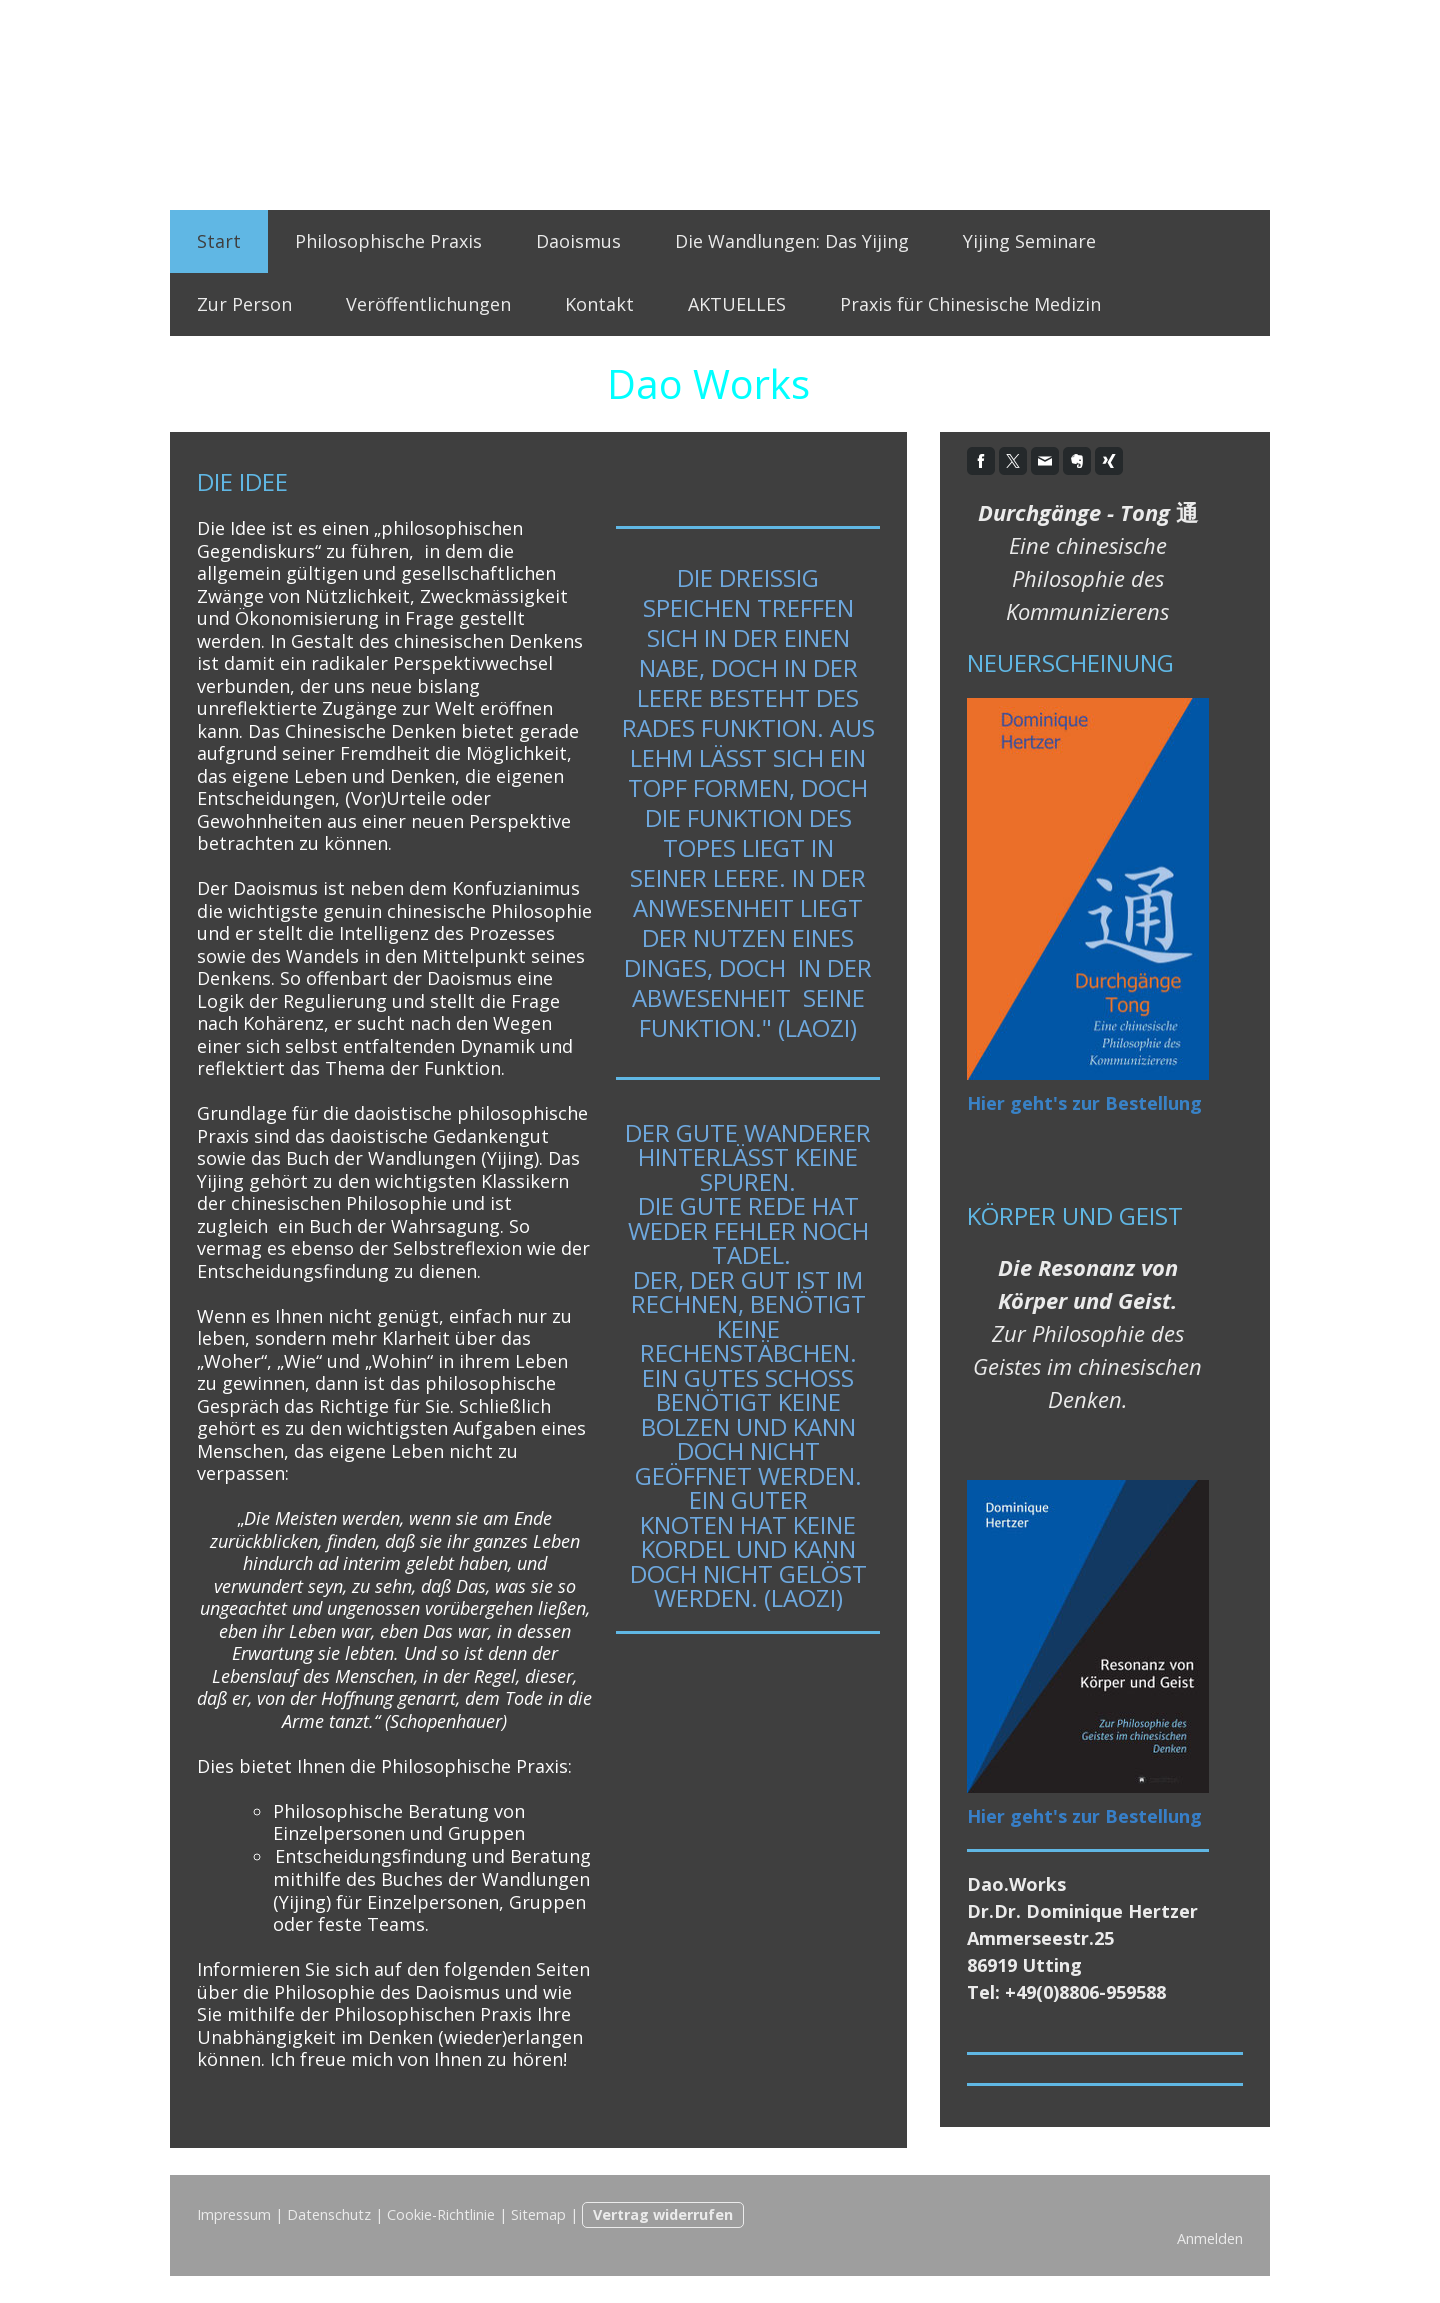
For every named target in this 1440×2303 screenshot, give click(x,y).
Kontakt (599, 304)
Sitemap (538, 2214)
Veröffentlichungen (428, 304)
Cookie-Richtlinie (441, 2214)
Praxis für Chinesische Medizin (970, 304)
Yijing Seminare (1029, 241)
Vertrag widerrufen (663, 2214)
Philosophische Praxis (388, 241)
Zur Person (244, 304)
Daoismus (578, 241)
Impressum (234, 2214)
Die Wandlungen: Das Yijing (792, 241)
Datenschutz (329, 2214)
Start (219, 241)
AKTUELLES (737, 304)
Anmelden (1210, 2238)
